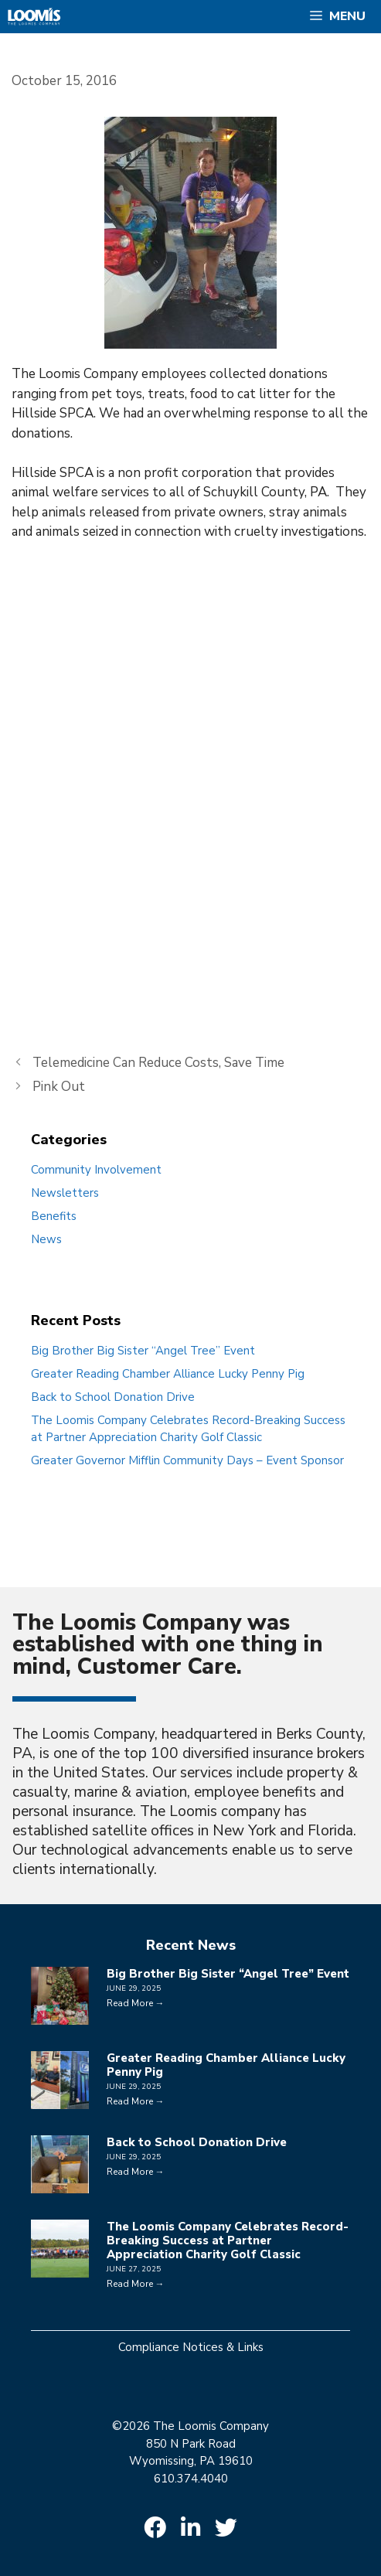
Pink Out (58, 1086)
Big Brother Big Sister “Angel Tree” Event (143, 1350)
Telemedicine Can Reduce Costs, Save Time (158, 1063)
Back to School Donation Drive (113, 1397)
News (46, 1239)
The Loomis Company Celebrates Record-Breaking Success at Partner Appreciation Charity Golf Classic (228, 2240)
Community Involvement (96, 1169)
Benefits (54, 1216)
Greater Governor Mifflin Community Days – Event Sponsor (187, 1460)
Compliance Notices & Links (191, 2347)
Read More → (136, 2003)
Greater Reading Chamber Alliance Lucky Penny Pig (167, 1374)
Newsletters (65, 1193)
